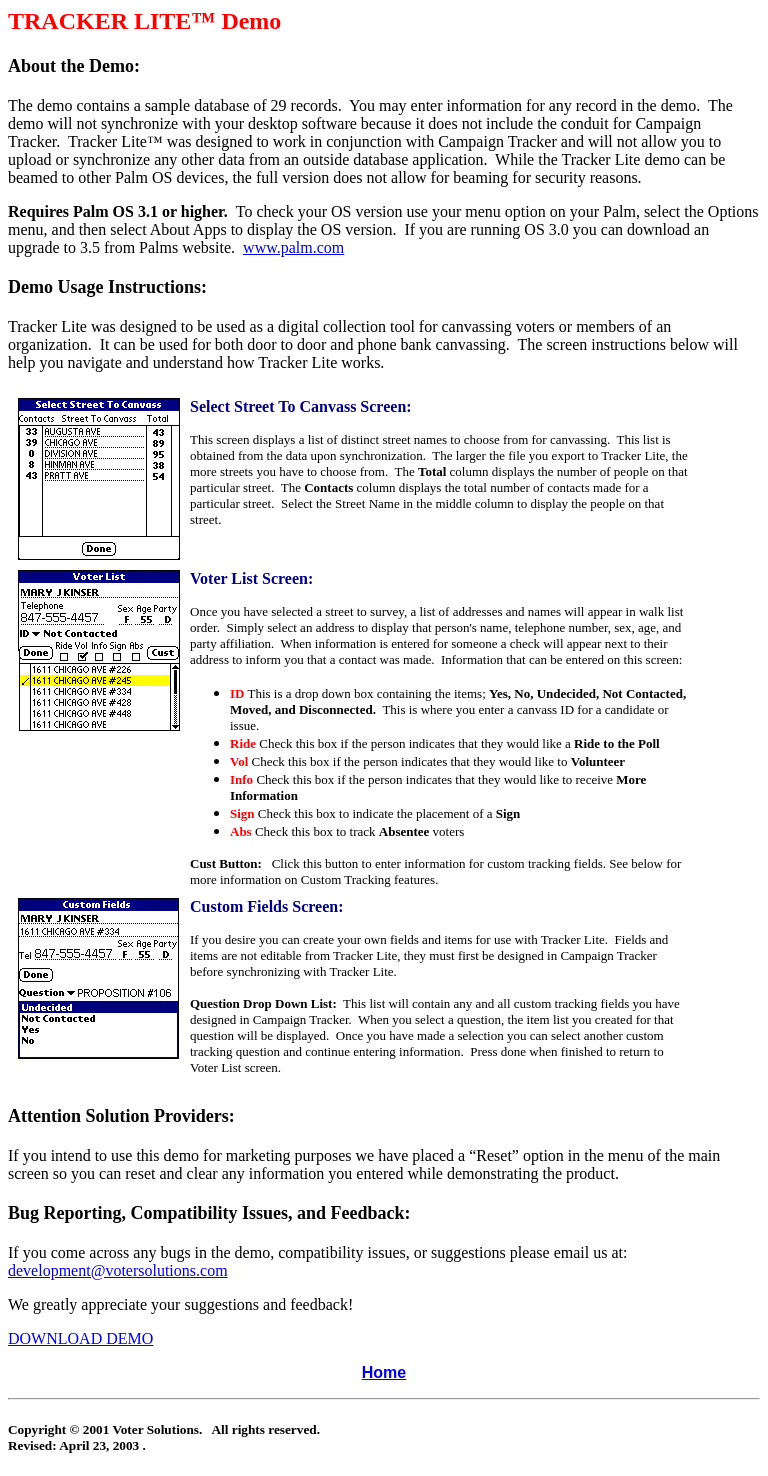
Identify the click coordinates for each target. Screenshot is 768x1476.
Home (384, 1372)
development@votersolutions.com (118, 1270)
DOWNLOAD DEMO (80, 1338)
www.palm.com (293, 247)
